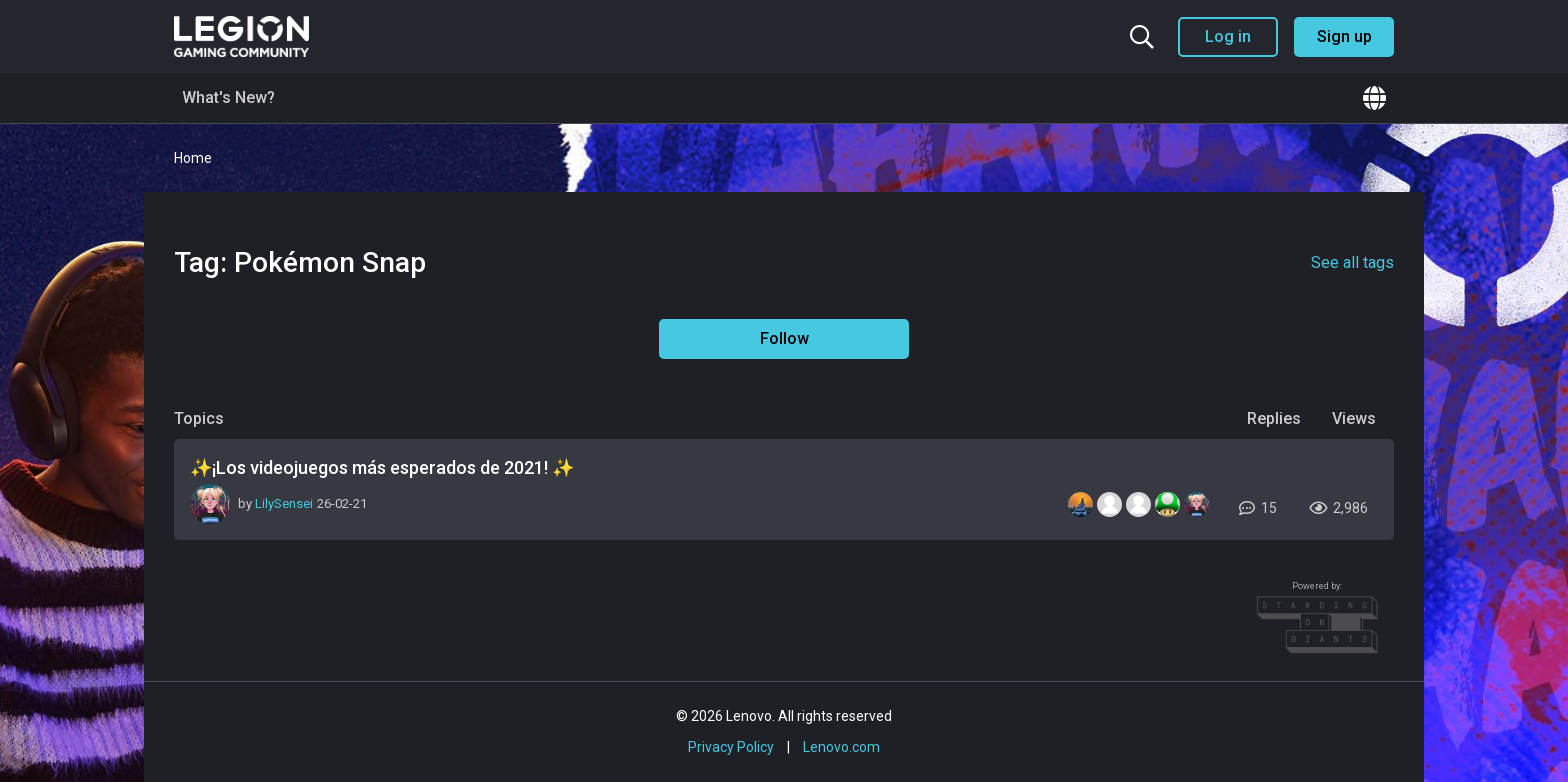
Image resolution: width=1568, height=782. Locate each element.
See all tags (1352, 262)
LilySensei (284, 503)
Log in (1228, 36)
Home (193, 158)
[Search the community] (1142, 37)
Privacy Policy (731, 747)
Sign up (1344, 36)
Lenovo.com (841, 747)
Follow (784, 338)
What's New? (228, 97)
